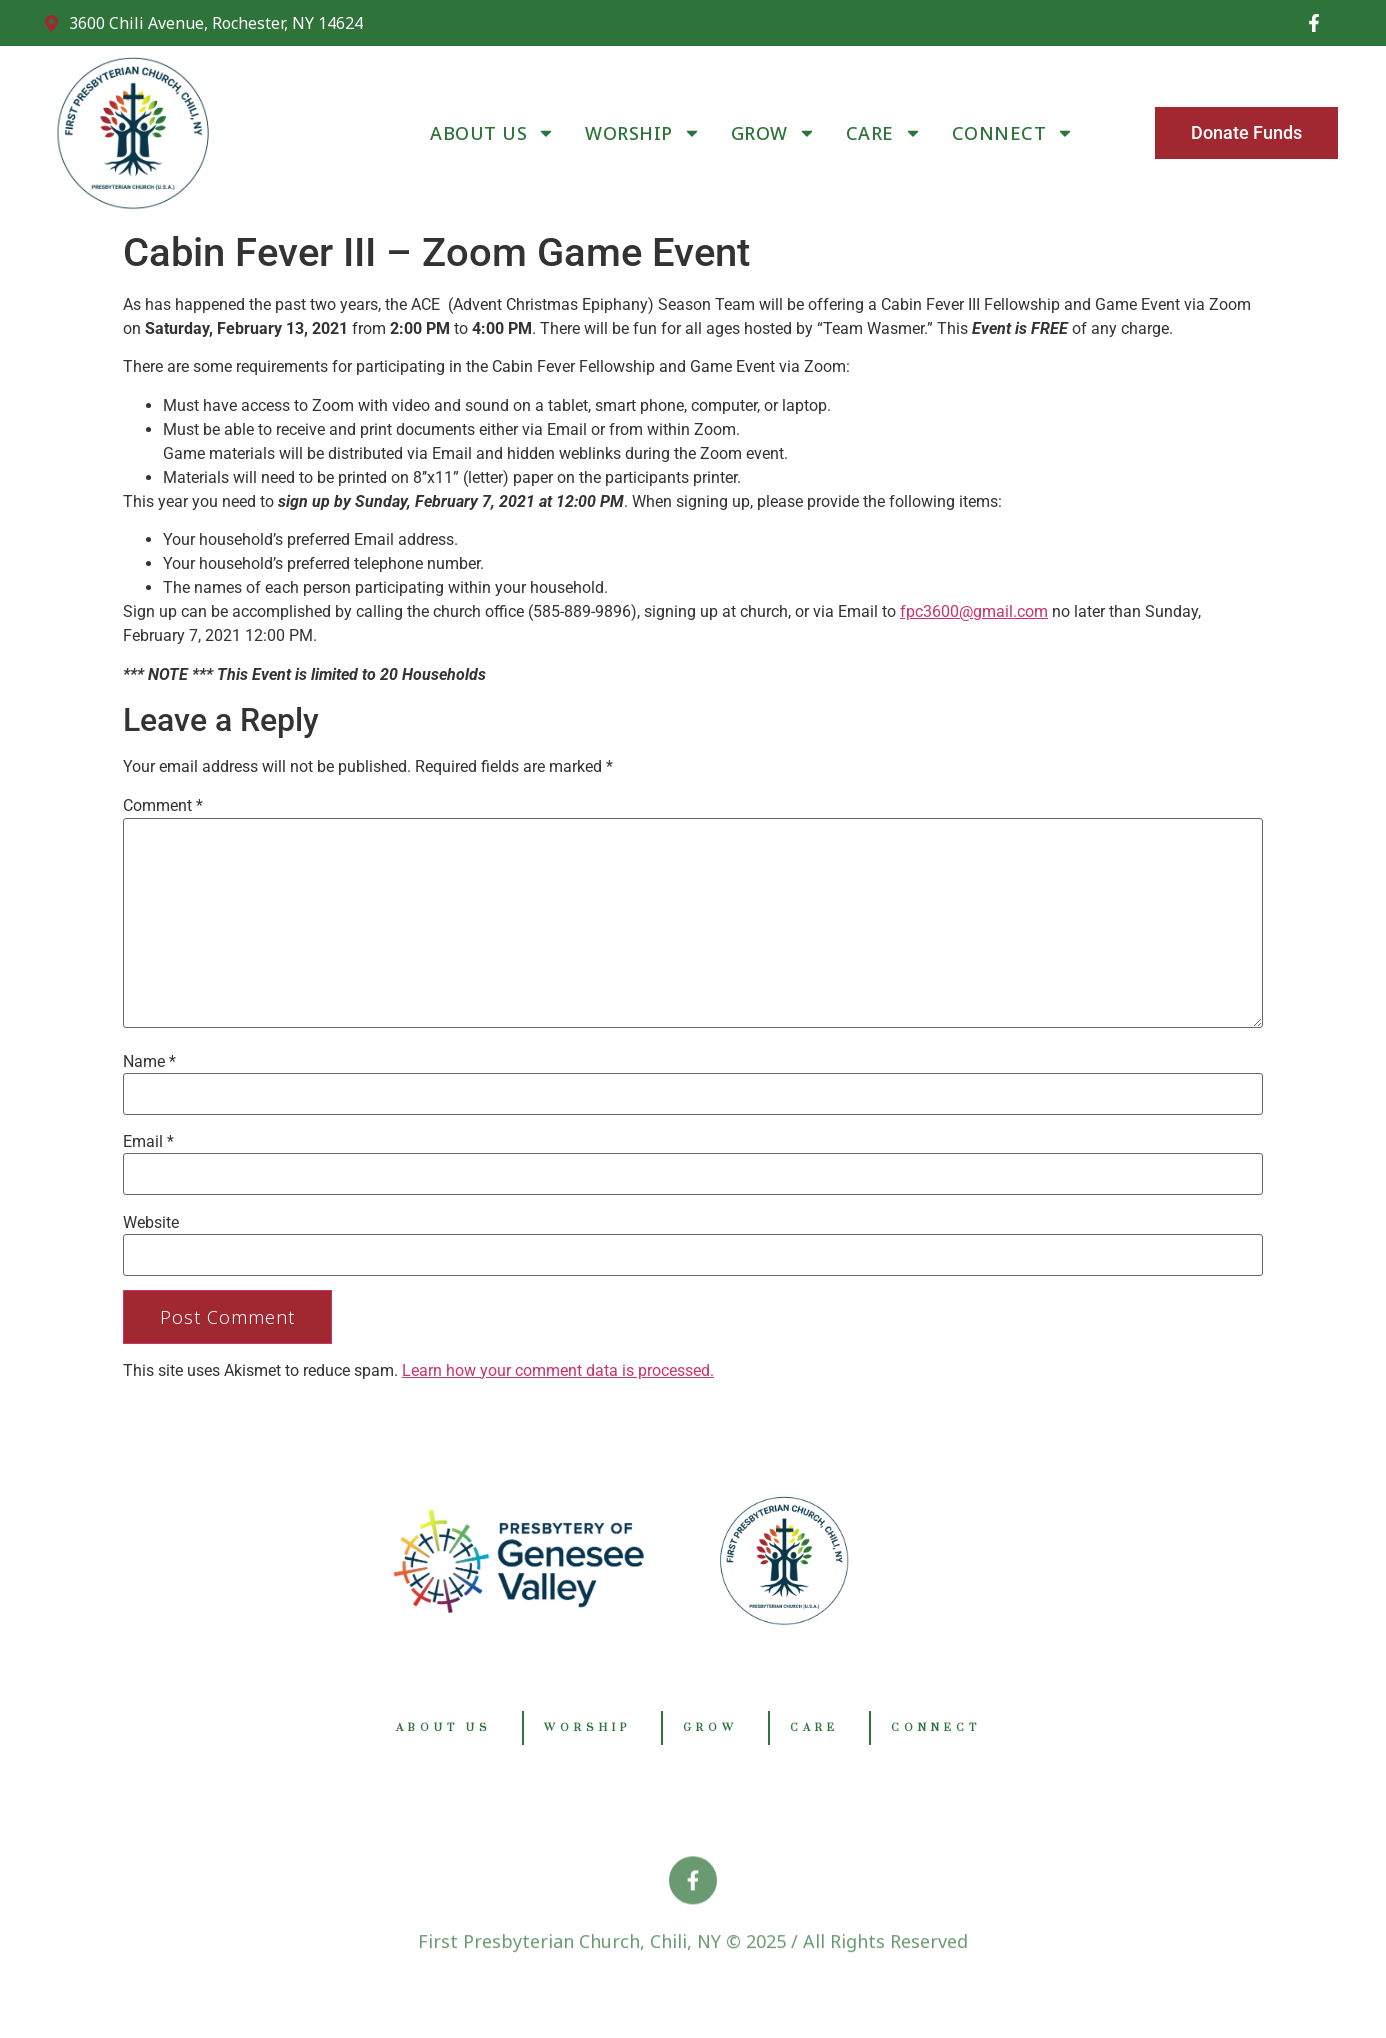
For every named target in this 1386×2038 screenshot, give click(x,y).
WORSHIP (643, 133)
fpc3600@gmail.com (974, 611)
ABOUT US (492, 133)
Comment (163, 806)
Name (149, 1062)
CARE (884, 133)
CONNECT (1013, 133)
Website (151, 1223)
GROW (773, 133)
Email (148, 1142)
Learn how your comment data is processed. (558, 1370)
